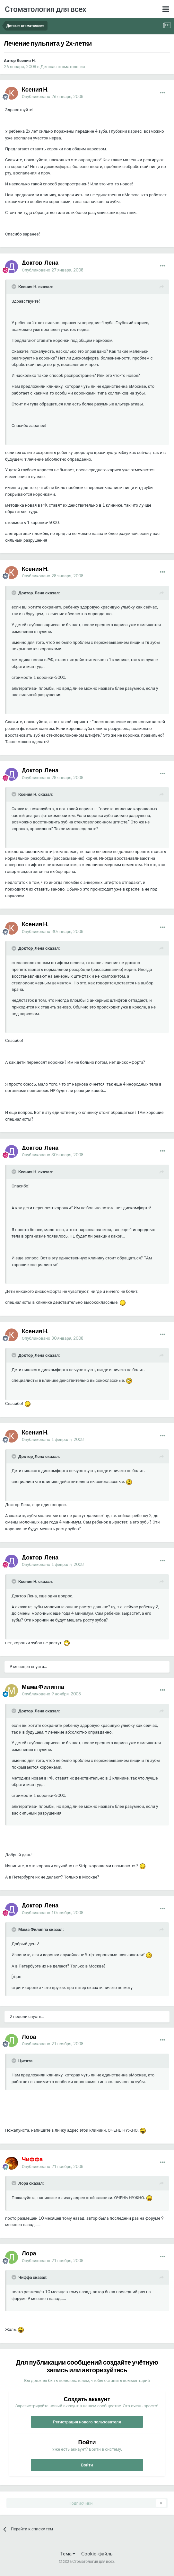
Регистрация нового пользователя (87, 2421)
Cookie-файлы (97, 2553)
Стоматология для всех (45, 8)
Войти (87, 2464)
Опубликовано (52, 96)
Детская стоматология (62, 66)
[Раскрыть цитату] (14, 286)
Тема (67, 2553)
